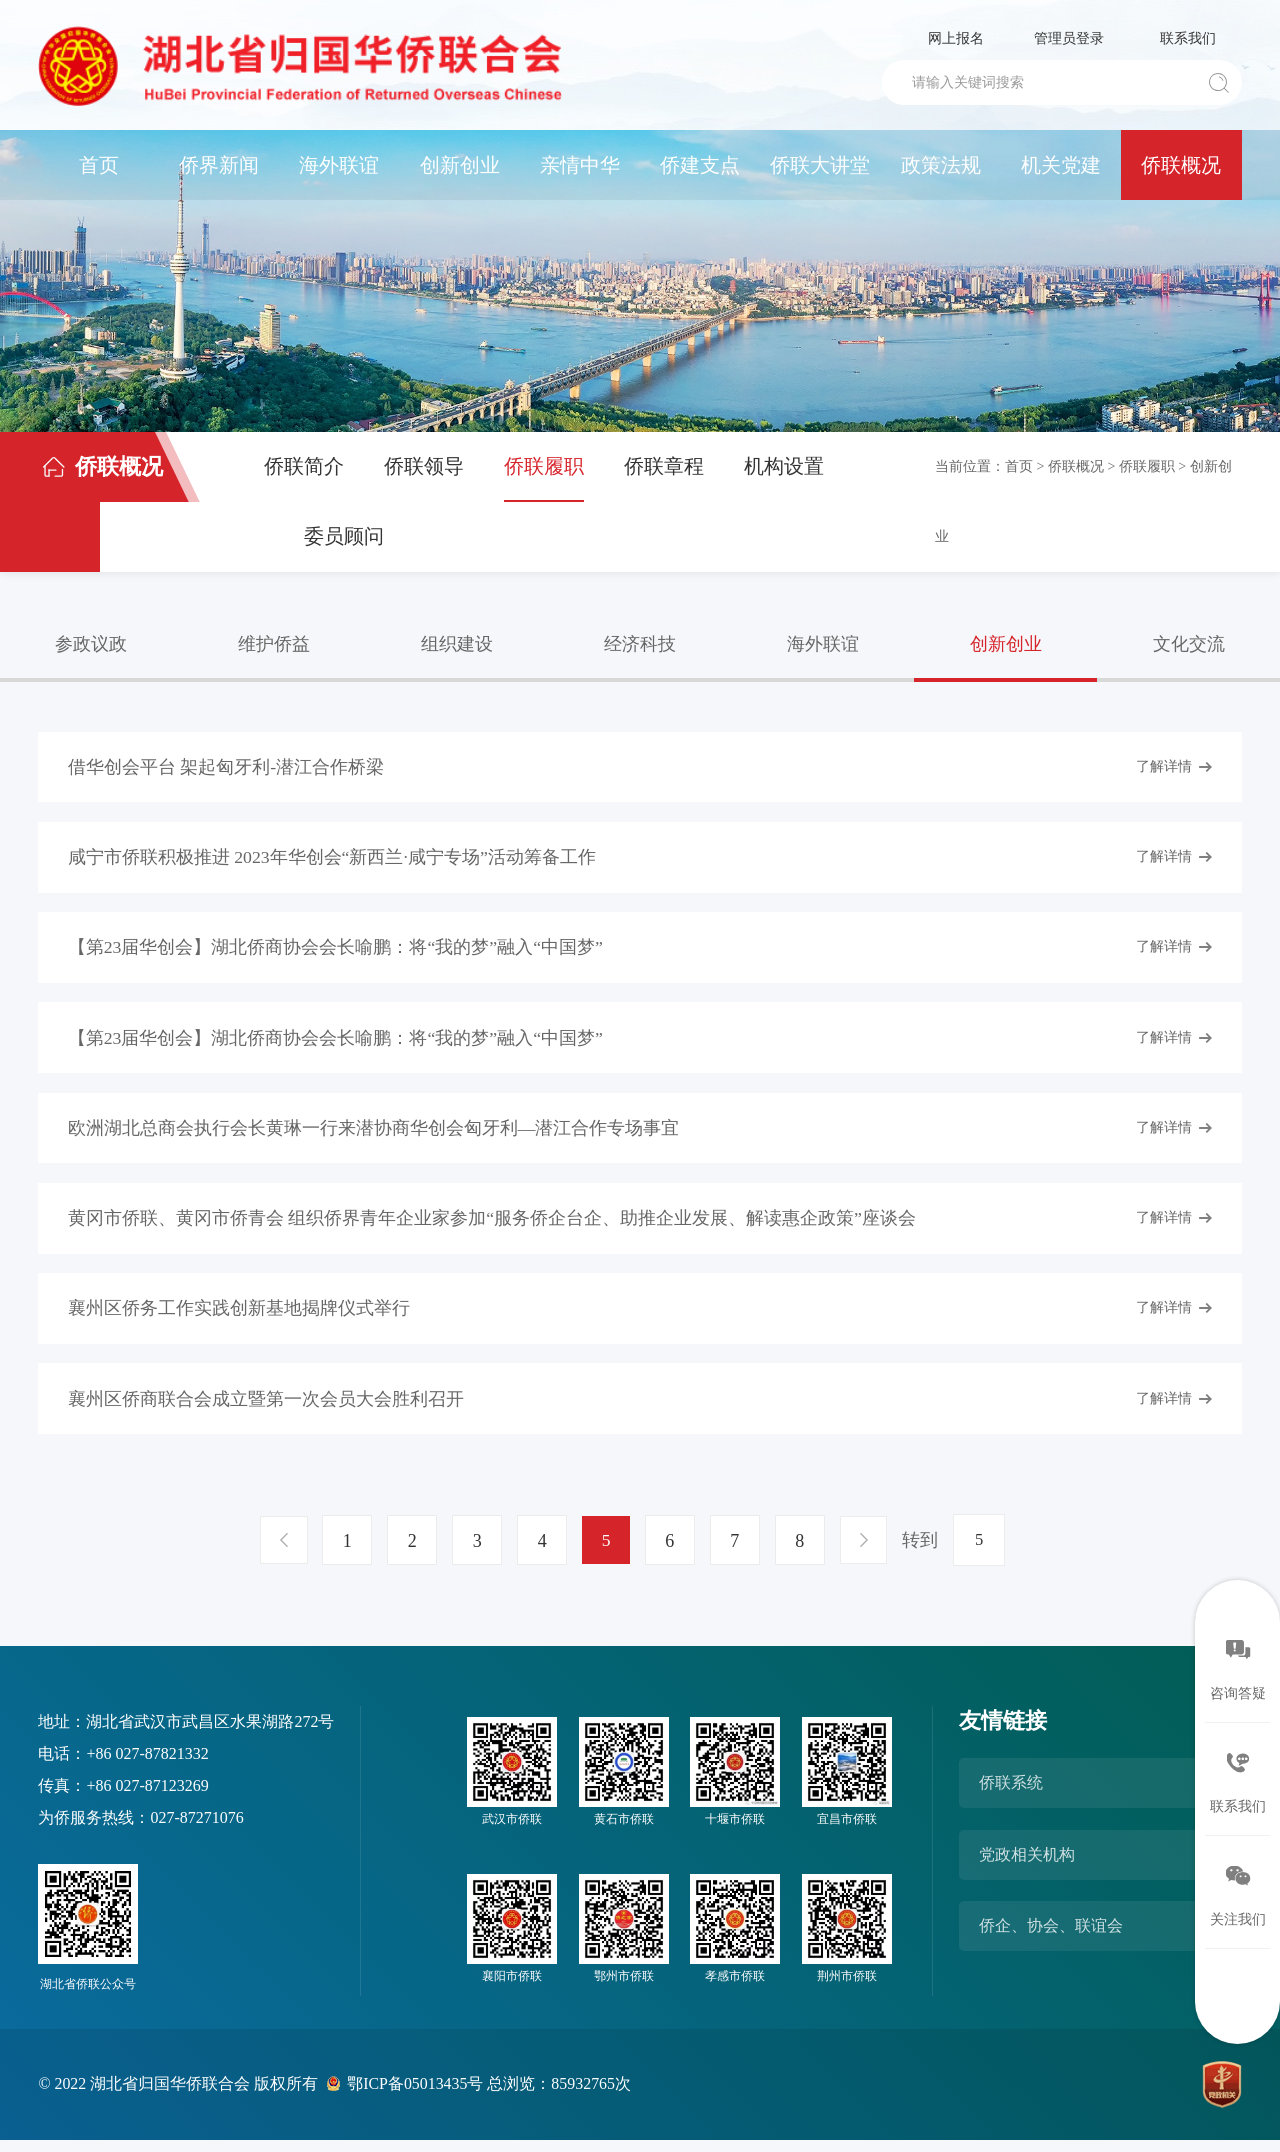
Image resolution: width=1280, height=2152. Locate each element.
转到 (924, 1552)
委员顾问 (344, 536)
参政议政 (91, 644)
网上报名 (956, 38)
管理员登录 (1069, 38)
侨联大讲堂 (820, 165)
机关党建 (1061, 165)
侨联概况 (1181, 165)
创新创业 (460, 165)
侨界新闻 (219, 165)
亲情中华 (580, 165)
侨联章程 (664, 466)
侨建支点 (700, 165)
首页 (99, 165)
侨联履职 (544, 466)
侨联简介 (304, 466)
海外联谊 (339, 165)
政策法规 (941, 165)
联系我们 (1188, 38)
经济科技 (640, 644)
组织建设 (457, 644)
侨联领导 (424, 466)
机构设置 (784, 466)
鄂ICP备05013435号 (416, 2095)
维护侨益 (274, 644)
